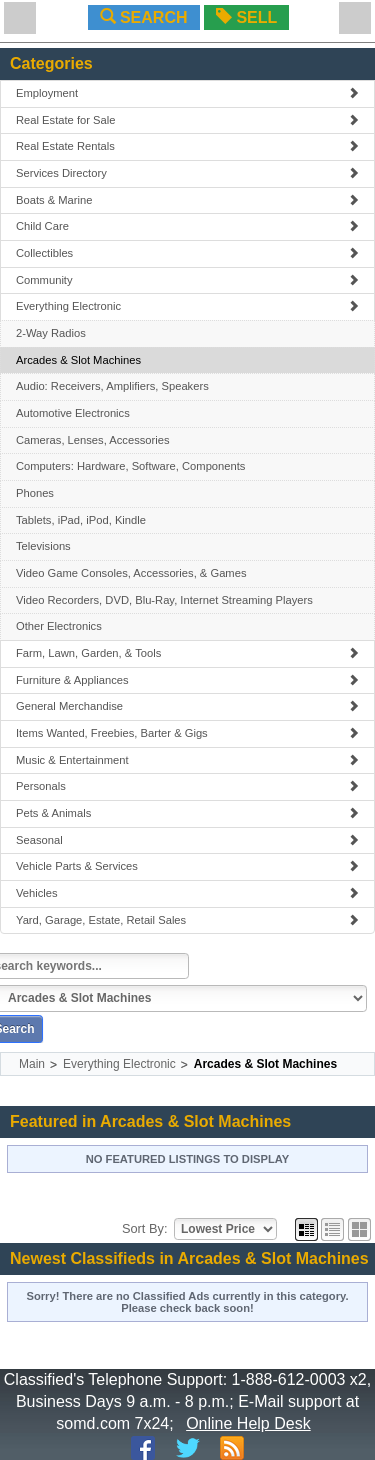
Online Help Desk (248, 1423)
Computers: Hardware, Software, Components (130, 466)
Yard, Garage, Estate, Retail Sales (187, 920)
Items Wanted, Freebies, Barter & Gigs (187, 733)
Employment (187, 93)
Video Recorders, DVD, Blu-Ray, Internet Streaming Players (164, 600)
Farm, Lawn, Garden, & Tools (187, 653)
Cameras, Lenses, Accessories (93, 440)
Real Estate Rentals (187, 146)
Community (187, 280)
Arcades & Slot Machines (78, 360)
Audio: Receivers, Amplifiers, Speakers (112, 386)
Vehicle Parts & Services (187, 866)
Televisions (43, 546)
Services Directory (187, 173)
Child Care (187, 226)
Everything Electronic (187, 306)
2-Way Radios (51, 333)
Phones (35, 493)
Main (32, 1064)
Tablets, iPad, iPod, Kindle (81, 520)
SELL (246, 17)
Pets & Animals (187, 813)
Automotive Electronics (73, 413)
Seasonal (187, 840)
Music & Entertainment (187, 760)
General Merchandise (187, 706)
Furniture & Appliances (187, 680)
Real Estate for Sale (187, 120)
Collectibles (187, 253)
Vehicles (187, 893)
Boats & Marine (187, 200)
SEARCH (144, 17)
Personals (187, 786)
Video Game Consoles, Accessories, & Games (131, 573)
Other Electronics (59, 626)
